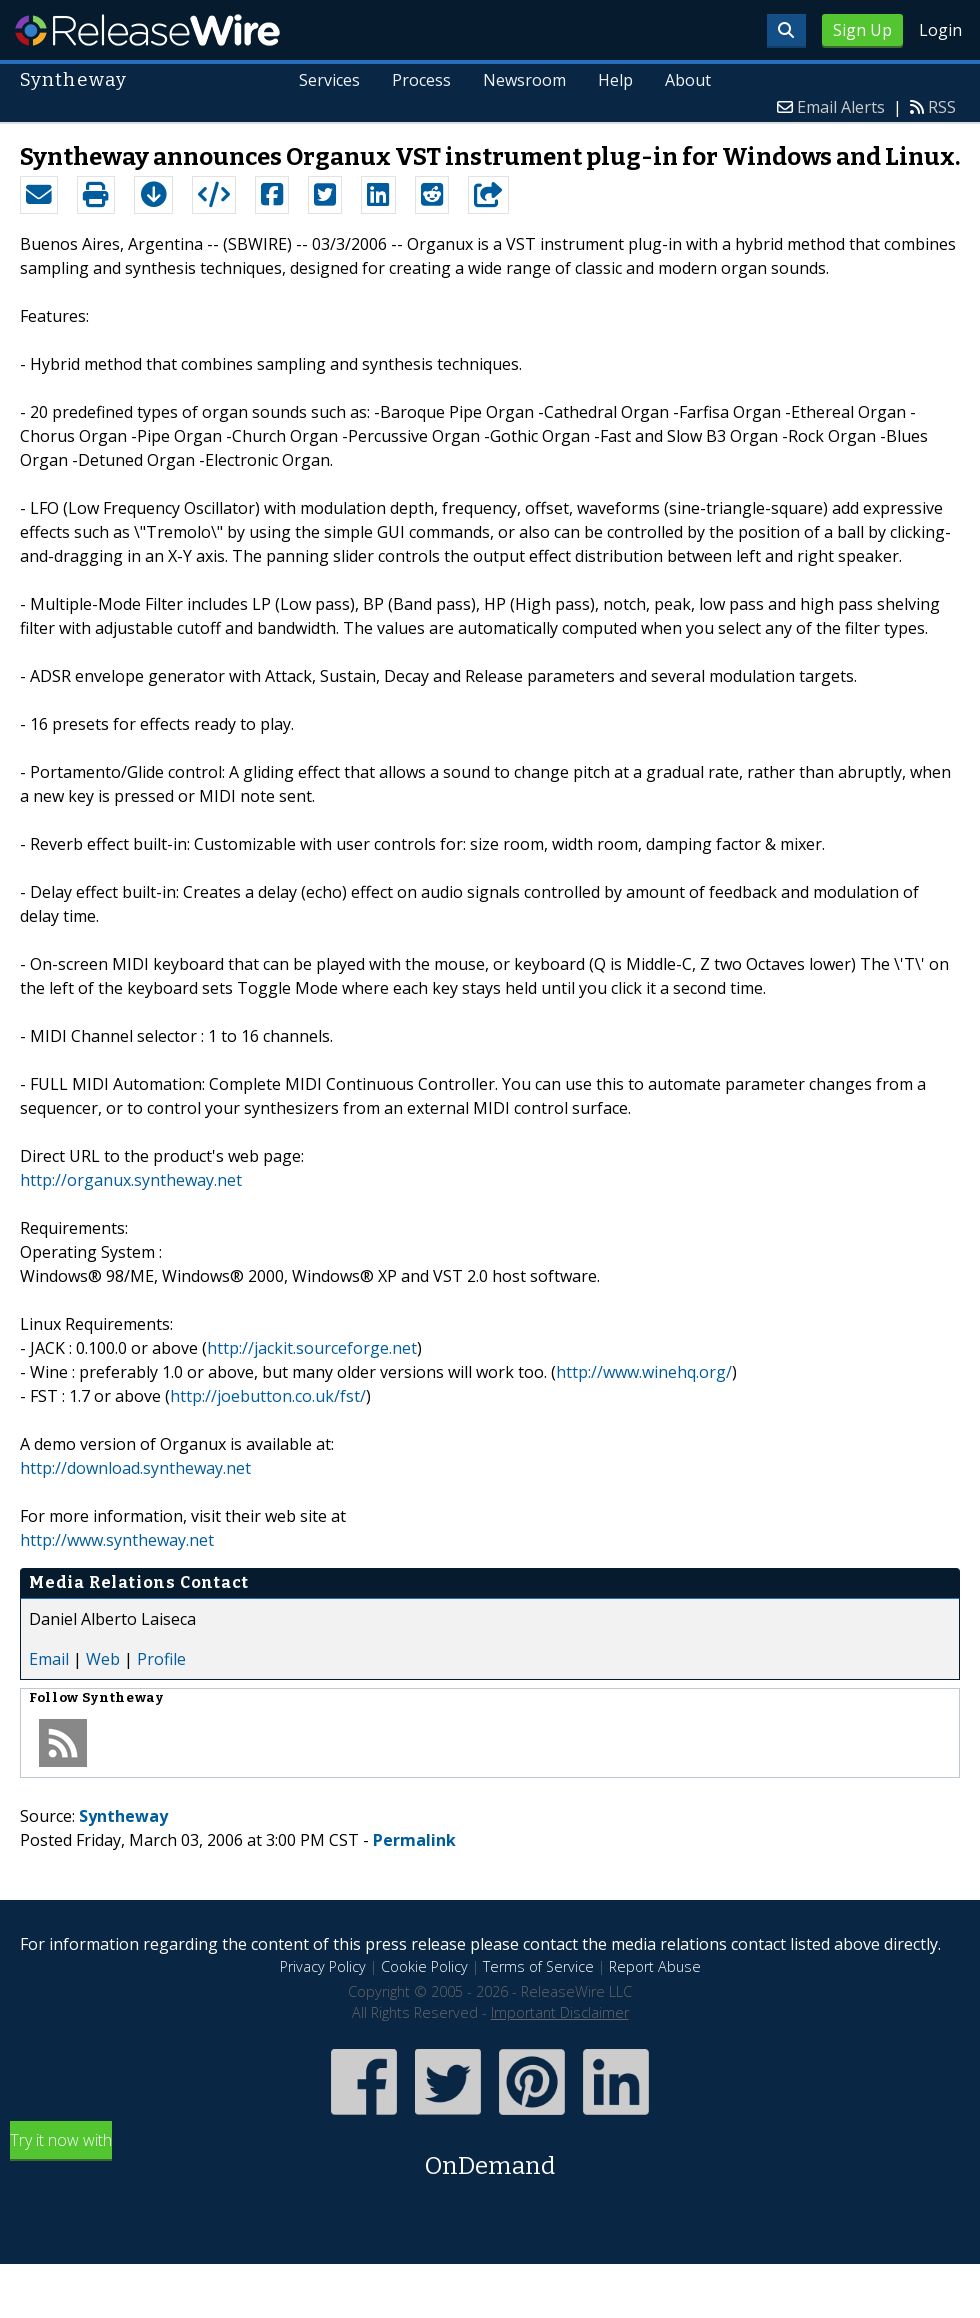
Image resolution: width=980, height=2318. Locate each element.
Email (49, 1659)
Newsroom (524, 80)
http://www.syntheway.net (117, 1540)
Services (330, 80)
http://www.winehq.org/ (644, 1372)
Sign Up (862, 30)
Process (421, 80)
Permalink (414, 1840)
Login (940, 30)
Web (103, 1659)
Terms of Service (538, 1966)
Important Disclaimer (560, 2012)
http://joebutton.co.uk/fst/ (268, 1396)
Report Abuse (655, 1966)
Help (615, 80)
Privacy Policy (323, 1966)
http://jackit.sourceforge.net (312, 1348)
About (688, 80)
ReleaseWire (147, 30)
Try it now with (490, 2156)
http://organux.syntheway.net (131, 1180)
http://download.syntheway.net (135, 1468)
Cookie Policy (424, 1966)
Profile (161, 1659)
